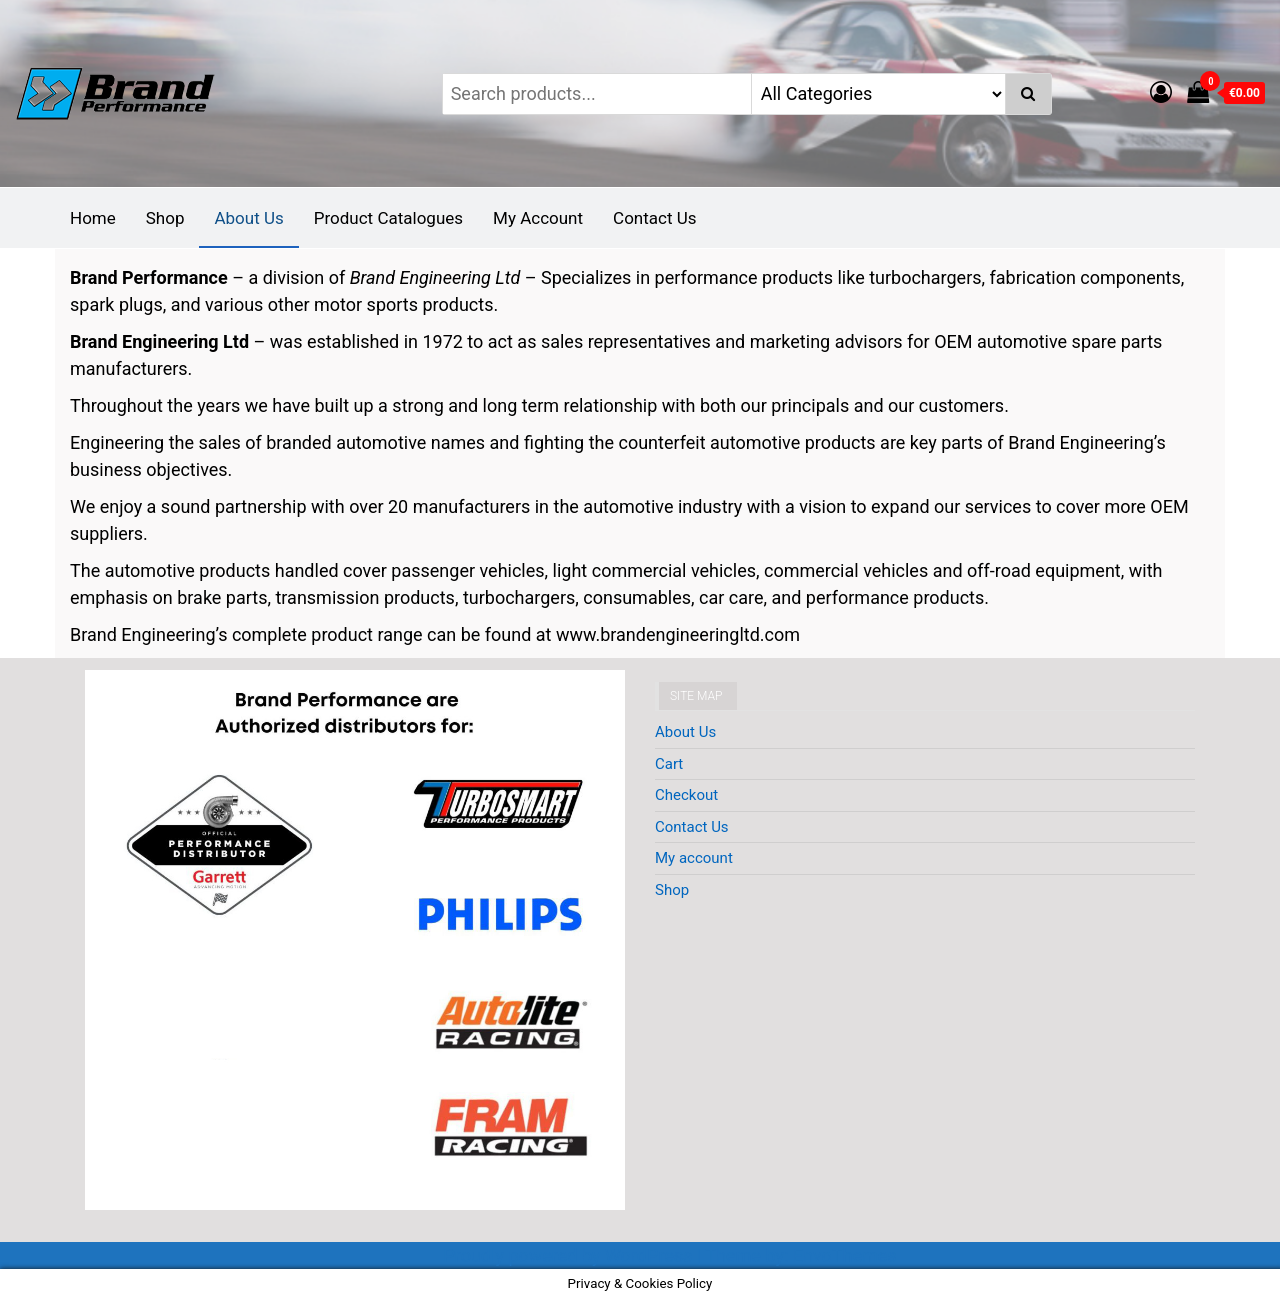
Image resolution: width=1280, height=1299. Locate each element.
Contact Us (654, 218)
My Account (538, 218)
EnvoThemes (845, 1255)
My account (694, 858)
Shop (165, 218)
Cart (669, 764)
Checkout (686, 795)
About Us (248, 218)
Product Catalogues (388, 218)
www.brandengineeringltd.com (678, 634)
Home (93, 218)
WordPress (648, 1255)
